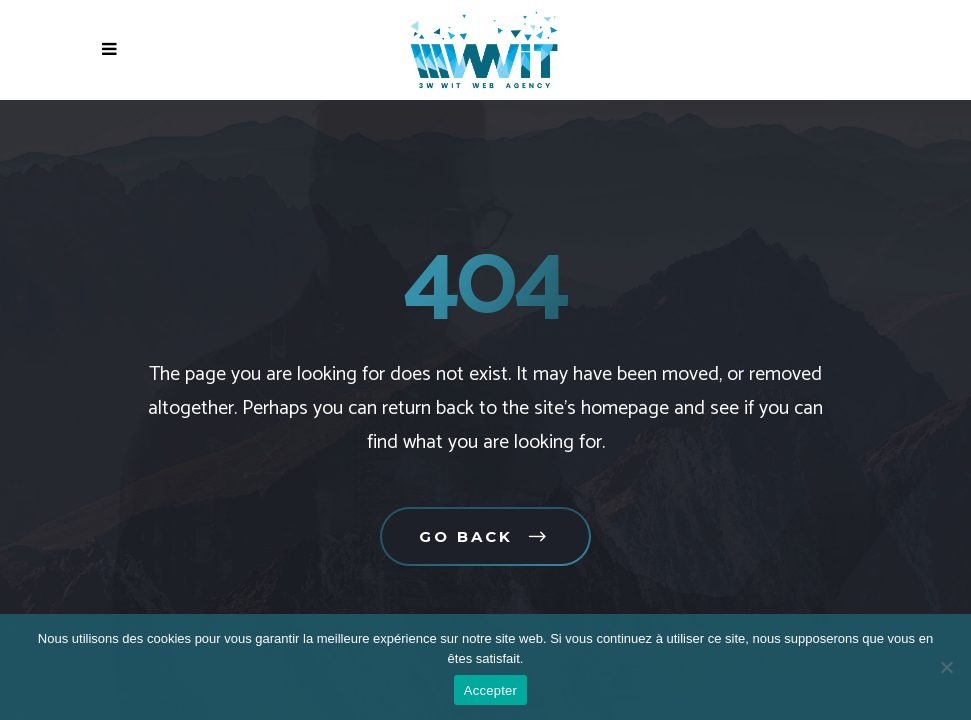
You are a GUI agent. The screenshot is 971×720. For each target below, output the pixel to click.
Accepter (490, 690)
